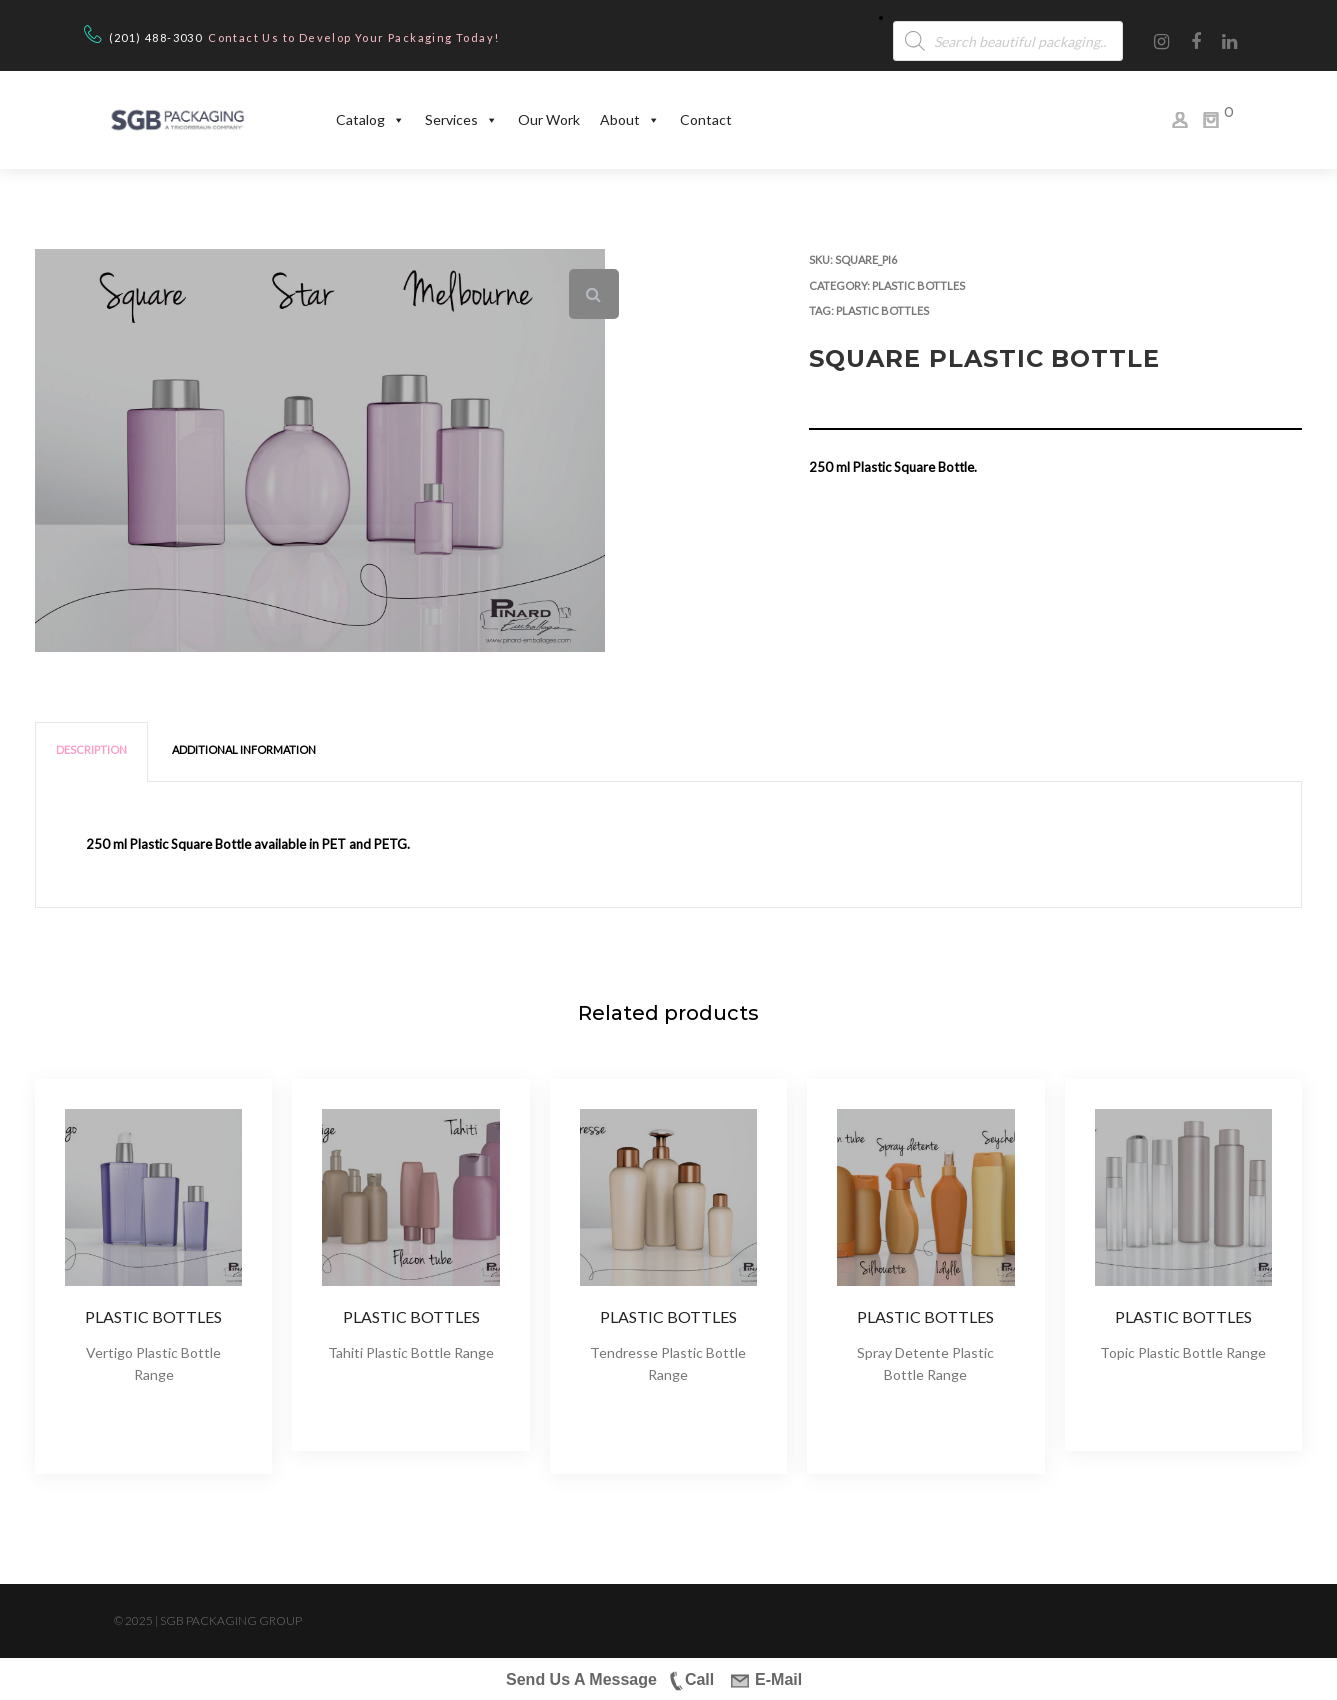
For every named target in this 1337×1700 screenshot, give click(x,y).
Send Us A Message (581, 1679)
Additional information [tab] (244, 749)
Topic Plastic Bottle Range (1183, 1352)
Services (461, 120)
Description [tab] (91, 749)
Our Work (549, 119)
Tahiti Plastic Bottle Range (411, 1352)
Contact (706, 119)
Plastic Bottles (918, 285)
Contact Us (243, 37)
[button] (594, 294)
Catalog (370, 120)
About (630, 120)
